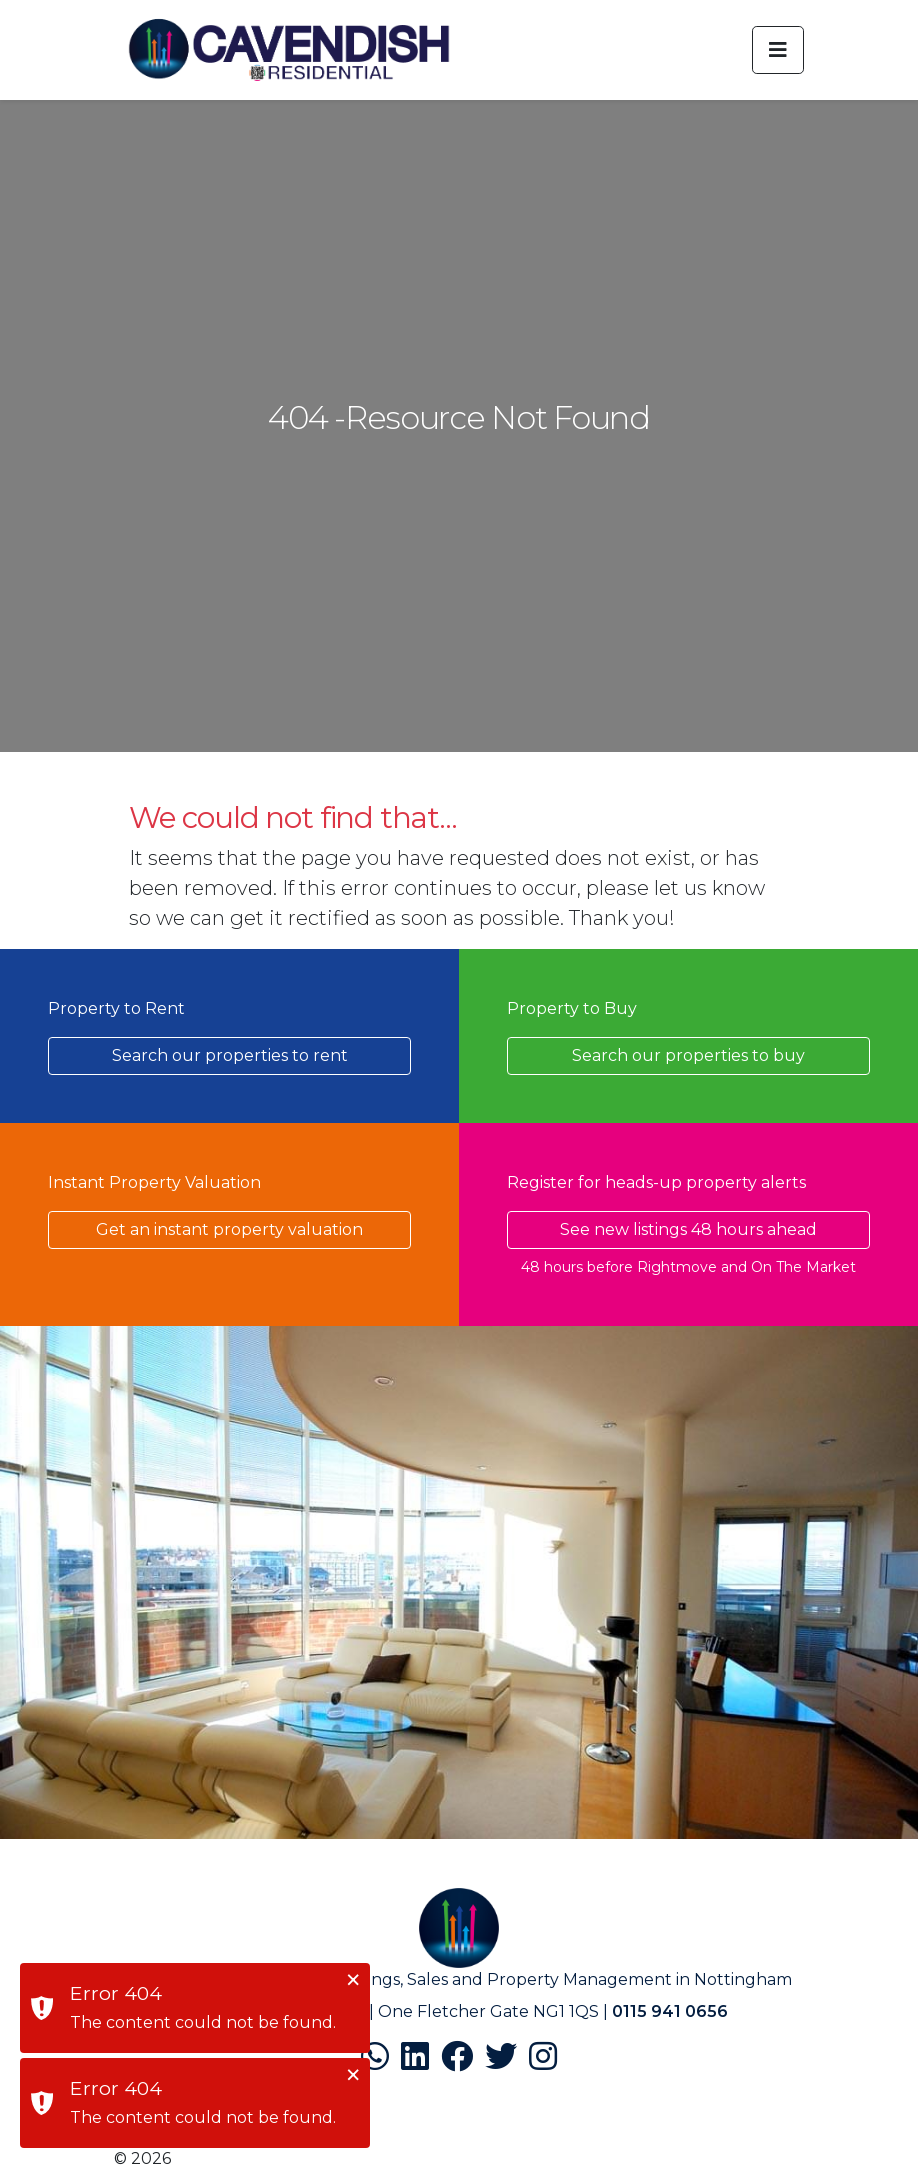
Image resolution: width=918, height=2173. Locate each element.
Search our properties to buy (688, 1055)
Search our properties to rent (230, 1055)
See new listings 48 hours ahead (688, 1229)
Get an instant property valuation (229, 1229)
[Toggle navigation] (778, 50)
